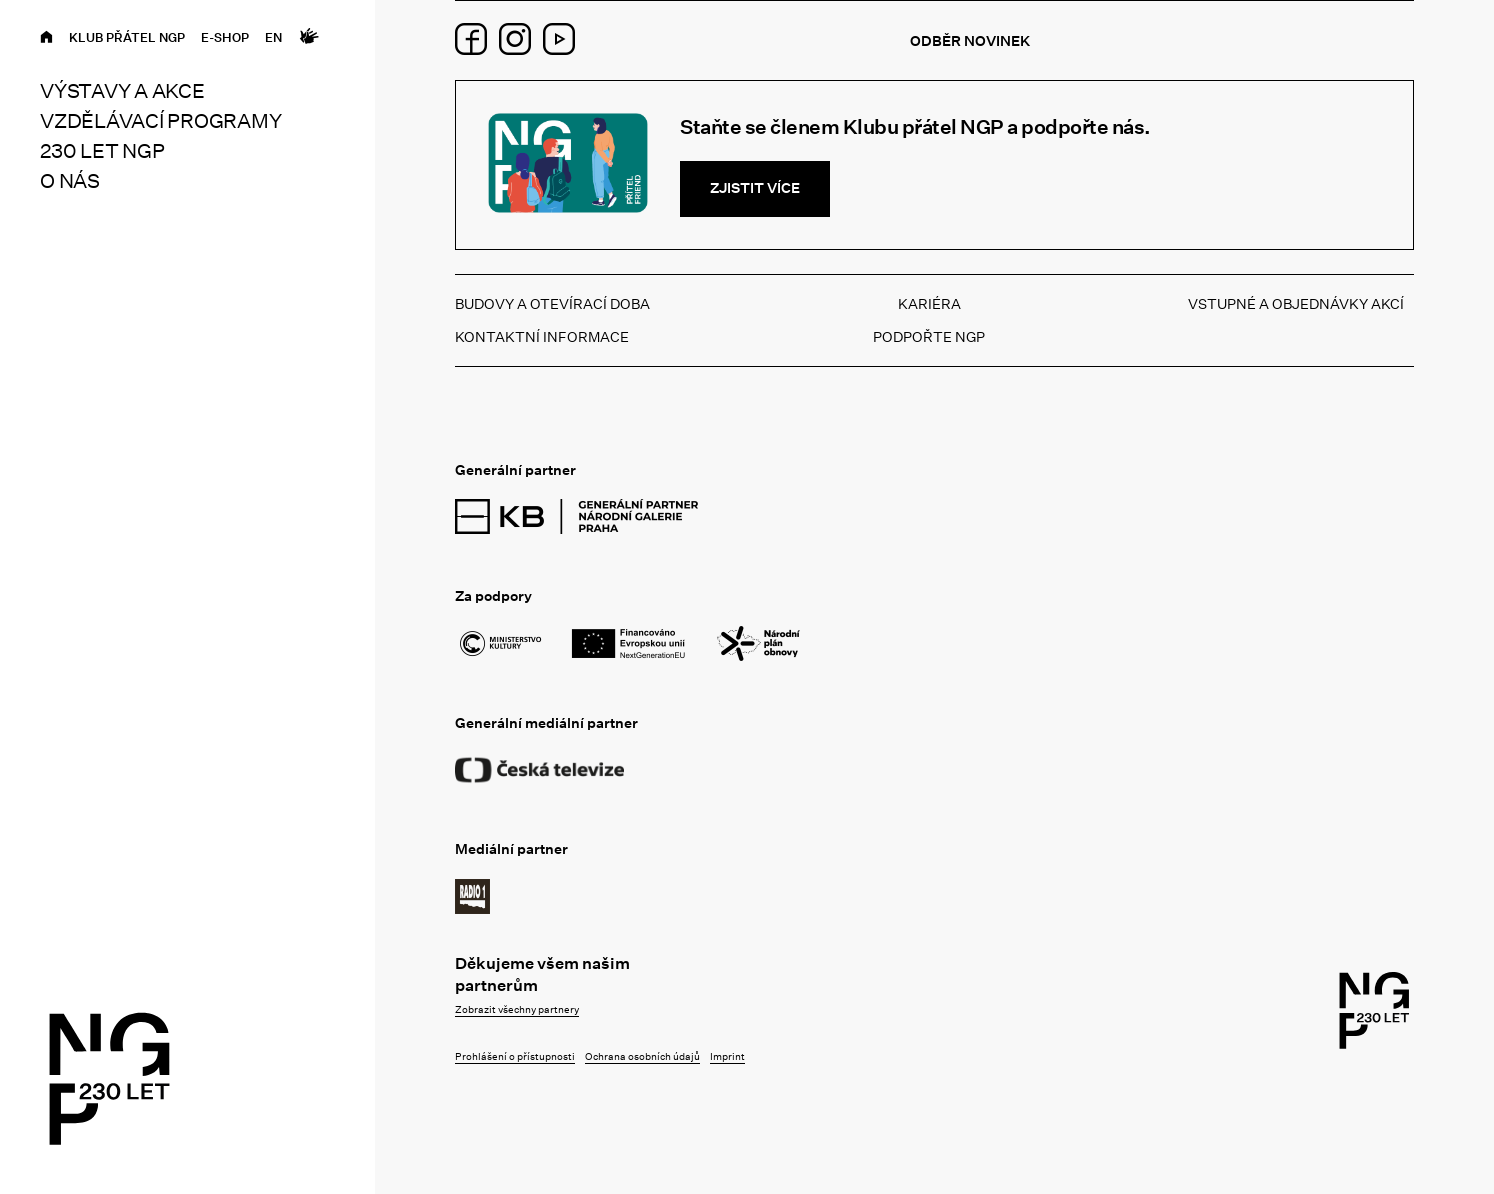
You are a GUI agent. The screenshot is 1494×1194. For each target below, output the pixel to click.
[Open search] (339, 37)
